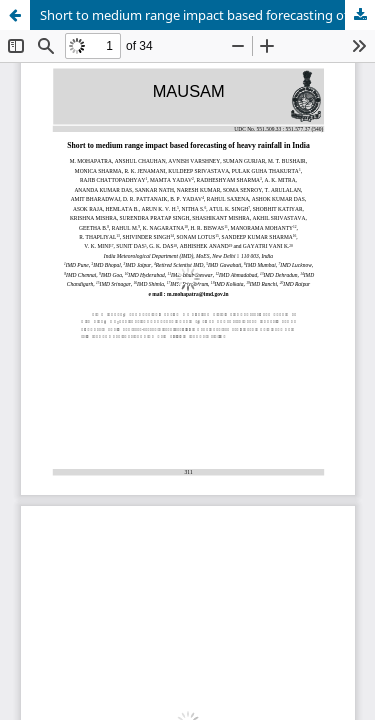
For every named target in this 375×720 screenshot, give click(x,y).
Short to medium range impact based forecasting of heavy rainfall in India (207, 15)
